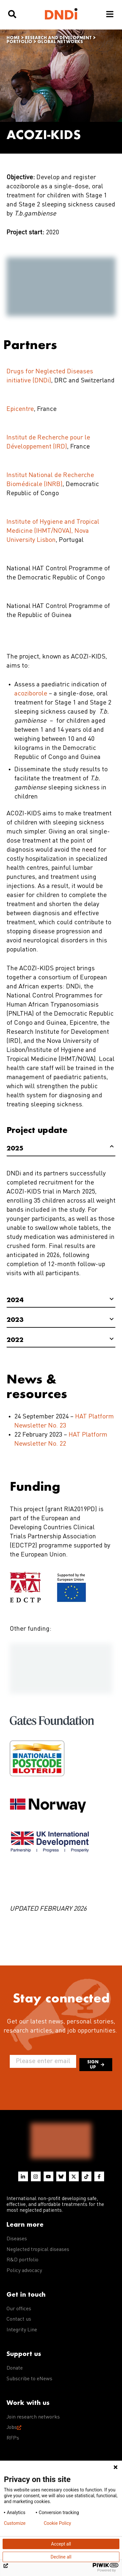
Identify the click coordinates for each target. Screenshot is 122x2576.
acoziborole (31, 694)
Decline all (61, 2556)
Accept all (61, 2544)
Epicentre (20, 409)
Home (13, 37)
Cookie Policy (57, 2523)
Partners (30, 344)
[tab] (61, 1148)
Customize (14, 2523)
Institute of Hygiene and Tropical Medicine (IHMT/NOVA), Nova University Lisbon (53, 531)
